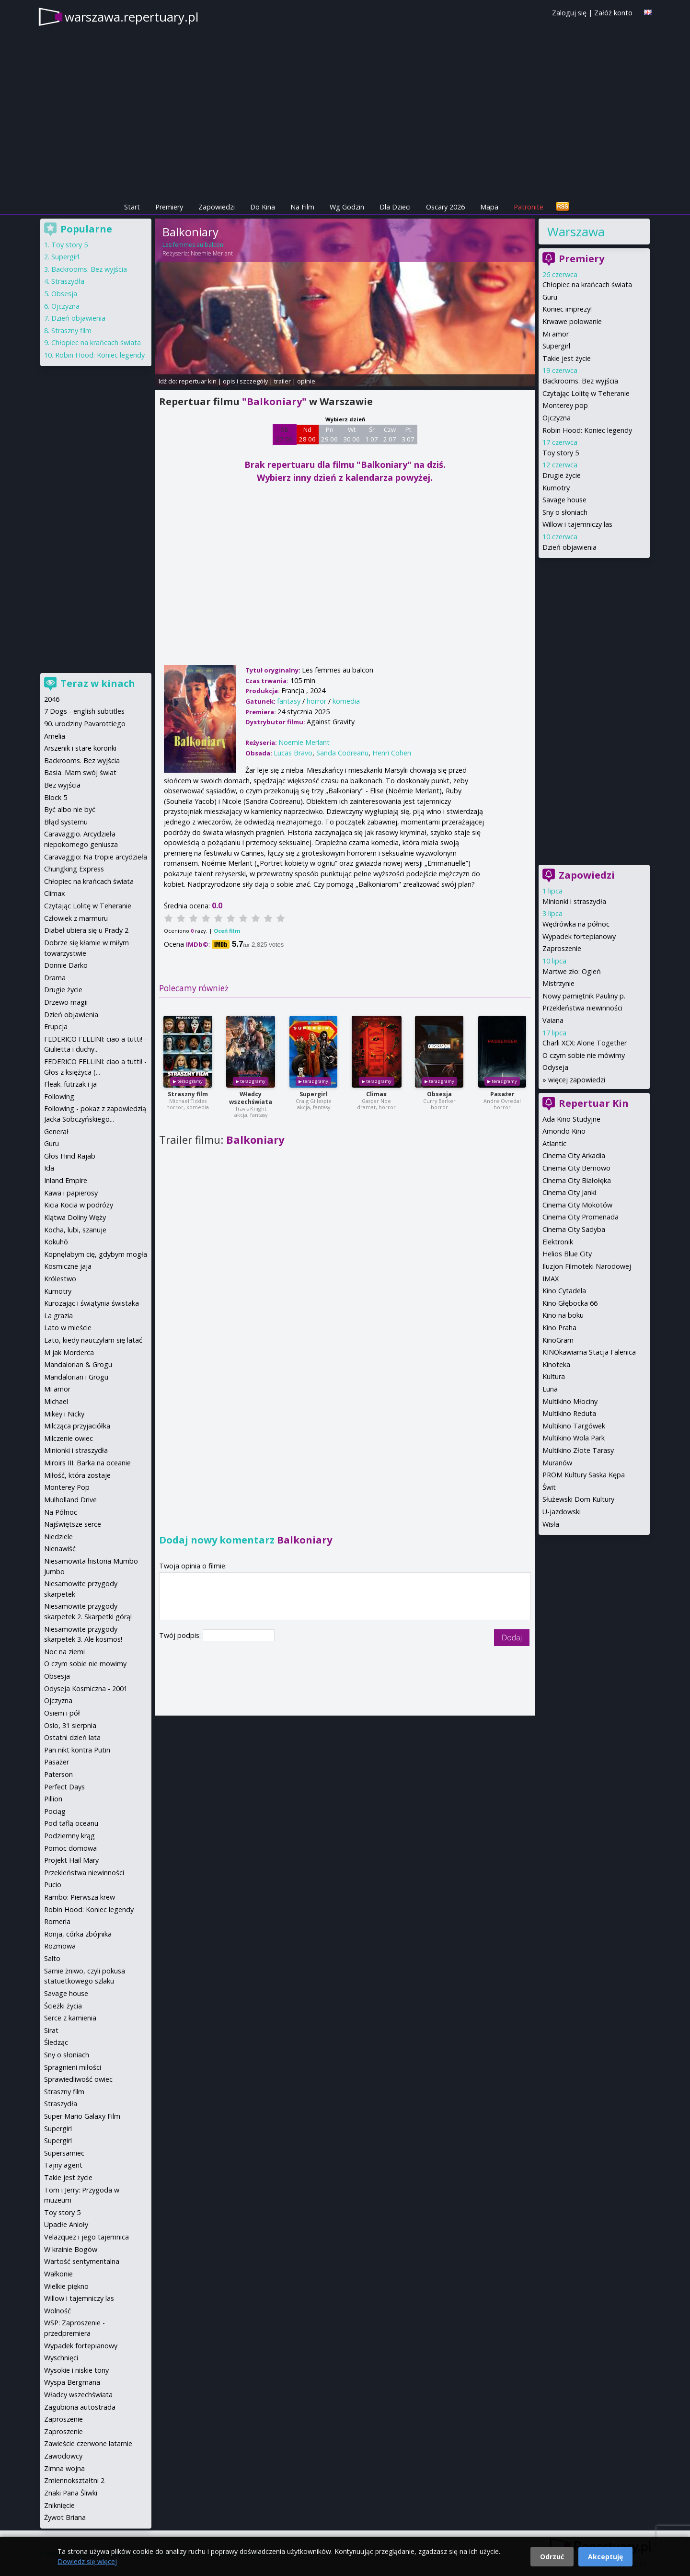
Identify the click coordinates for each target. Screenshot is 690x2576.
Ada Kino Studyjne (571, 1119)
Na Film (302, 206)
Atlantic (554, 1143)
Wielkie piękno (66, 2286)
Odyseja (555, 1067)
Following (59, 1096)
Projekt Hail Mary (71, 1860)
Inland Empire (65, 1180)
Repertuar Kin (594, 1103)
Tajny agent (63, 2165)
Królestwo (60, 1278)
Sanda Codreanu (342, 752)
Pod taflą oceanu (71, 1823)
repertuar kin (198, 381)
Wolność (57, 2310)
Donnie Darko (66, 965)
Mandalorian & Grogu (78, 1364)
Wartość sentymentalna (81, 2261)
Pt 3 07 (408, 434)
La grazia (58, 1315)
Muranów (557, 1462)
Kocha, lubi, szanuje (75, 1229)
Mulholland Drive (70, 1499)
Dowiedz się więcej (87, 2561)
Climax (376, 1094)
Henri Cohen (391, 752)
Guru (549, 297)
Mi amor (555, 333)
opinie (306, 381)
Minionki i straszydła (574, 901)
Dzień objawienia (569, 547)
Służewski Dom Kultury (578, 1499)
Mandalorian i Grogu (76, 1376)
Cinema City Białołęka (576, 1180)
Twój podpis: (181, 1635)
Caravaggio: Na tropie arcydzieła (95, 856)
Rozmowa (60, 1945)
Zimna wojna (64, 2468)
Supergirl (313, 1094)
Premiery (169, 206)
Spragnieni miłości (72, 2067)
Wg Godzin (347, 206)
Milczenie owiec (68, 1438)
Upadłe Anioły (66, 2224)
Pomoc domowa (70, 1848)
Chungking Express (74, 868)
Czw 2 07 (389, 434)
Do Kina (262, 206)
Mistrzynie (558, 983)
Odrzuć (552, 2556)
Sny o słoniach (564, 512)
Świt (549, 1487)
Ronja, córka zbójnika (78, 1933)
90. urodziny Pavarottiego (85, 723)
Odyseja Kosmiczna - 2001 (85, 1688)
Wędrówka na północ (576, 923)
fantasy (288, 701)
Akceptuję (605, 2556)
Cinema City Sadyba (573, 1229)
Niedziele (58, 1536)
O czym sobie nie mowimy (85, 1663)
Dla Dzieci (395, 206)
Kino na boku (563, 1315)
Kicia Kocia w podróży (78, 1204)
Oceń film (227, 930)
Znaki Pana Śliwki (70, 2492)
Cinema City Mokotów (577, 1204)
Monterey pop (565, 405)
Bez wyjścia (62, 784)
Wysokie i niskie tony (76, 2370)
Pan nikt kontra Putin (77, 1749)
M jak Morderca (69, 1352)
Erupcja (56, 1026)
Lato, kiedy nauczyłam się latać (93, 1340)
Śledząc (56, 2042)
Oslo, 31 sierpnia (70, 1725)
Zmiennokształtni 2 (74, 2480)
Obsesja (439, 1094)
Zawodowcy (63, 2455)
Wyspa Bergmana (72, 2382)
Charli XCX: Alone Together (584, 1042)
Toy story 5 (560, 452)
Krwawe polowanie (572, 321)
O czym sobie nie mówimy (583, 1055)
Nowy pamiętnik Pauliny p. (583, 995)
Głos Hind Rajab (69, 1155)
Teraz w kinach (97, 683)
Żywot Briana (65, 2517)
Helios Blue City (567, 1253)
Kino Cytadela (564, 1290)
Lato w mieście (68, 1327)
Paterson (58, 1774)
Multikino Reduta (569, 1413)
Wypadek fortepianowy (579, 936)
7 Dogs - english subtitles (84, 711)
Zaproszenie (561, 948)
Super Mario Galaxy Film (82, 2116)
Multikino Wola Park (573, 1437)
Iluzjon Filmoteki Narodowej (586, 1266)
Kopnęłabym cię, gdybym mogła (95, 1254)
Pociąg (55, 1811)
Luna (550, 1388)
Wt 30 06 (351, 434)
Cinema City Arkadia (573, 1155)
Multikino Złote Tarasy (578, 1450)
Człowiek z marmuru (76, 918)
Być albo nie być (69, 809)
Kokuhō (56, 1241)
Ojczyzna (556, 417)
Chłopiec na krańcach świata (587, 284)
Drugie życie (561, 475)
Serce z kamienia (70, 2017)
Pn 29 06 (329, 434)
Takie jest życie (566, 358)
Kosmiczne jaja (68, 1266)
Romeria (57, 1921)
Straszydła (67, 281)
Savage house (564, 499)
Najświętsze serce (72, 1524)
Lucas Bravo (293, 752)
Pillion (53, 1798)
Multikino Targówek (573, 1425)
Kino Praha (559, 1327)
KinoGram (558, 1340)
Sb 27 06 (284, 434)
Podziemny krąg (69, 1835)
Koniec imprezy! (567, 308)
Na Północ (60, 1512)
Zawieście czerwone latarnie (88, 2443)
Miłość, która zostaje (77, 1475)
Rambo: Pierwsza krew (79, 1897)
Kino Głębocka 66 (570, 1303)
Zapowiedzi (216, 206)
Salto (52, 1958)
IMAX (550, 1278)
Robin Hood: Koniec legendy (587, 430)
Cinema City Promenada (580, 1216)
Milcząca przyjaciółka (77, 1425)
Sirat (51, 2030)
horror (316, 701)
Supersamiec (64, 2153)
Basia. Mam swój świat (80, 772)
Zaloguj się (569, 12)
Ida (49, 1167)
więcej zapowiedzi (576, 1079)
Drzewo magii (66, 1002)
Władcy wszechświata (250, 1098)
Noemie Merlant (212, 253)
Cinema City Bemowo (576, 1167)
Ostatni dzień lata (72, 1737)
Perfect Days (64, 1786)
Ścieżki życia (63, 2005)
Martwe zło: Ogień (571, 971)
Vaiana (553, 1020)
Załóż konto (613, 12)
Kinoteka (556, 1364)
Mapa (489, 206)
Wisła (550, 1524)
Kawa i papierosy (71, 1192)
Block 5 (55, 797)
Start (132, 206)
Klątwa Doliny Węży (75, 1217)
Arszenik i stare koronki (80, 748)
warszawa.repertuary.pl (131, 16)
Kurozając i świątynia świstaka (91, 1303)
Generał (56, 1131)
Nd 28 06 (307, 434)
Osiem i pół (62, 1712)
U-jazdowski (561, 1511)
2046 (51, 699)
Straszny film (188, 1094)
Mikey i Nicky (64, 1413)
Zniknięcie (59, 2505)
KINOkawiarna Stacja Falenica (589, 1352)
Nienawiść (60, 1548)
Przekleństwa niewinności (582, 1007)
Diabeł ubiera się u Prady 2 (86, 930)
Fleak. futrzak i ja (70, 1084)
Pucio (52, 1884)
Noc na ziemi (64, 1651)
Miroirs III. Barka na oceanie (87, 1462)
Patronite (528, 206)
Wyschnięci (61, 2357)
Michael (56, 1401)
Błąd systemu (66, 821)
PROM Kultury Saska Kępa (583, 1474)
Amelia (54, 736)
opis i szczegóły (245, 381)
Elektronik (557, 1241)
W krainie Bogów (70, 2249)
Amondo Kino (564, 1131)
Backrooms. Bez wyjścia (580, 380)
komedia (346, 701)
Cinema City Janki (569, 1192)
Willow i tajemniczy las (577, 524)
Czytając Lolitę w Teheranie (586, 393)
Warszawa (576, 231)
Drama (55, 977)
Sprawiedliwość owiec (78, 2079)
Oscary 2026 (445, 206)
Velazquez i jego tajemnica (86, 2236)
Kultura (553, 1376)
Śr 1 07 (371, 434)
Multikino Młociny (570, 1401)
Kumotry (556, 487)
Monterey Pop (67, 1487)
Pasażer (502, 1094)
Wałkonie (58, 2273)
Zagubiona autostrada (79, 2407)
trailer (282, 381)
